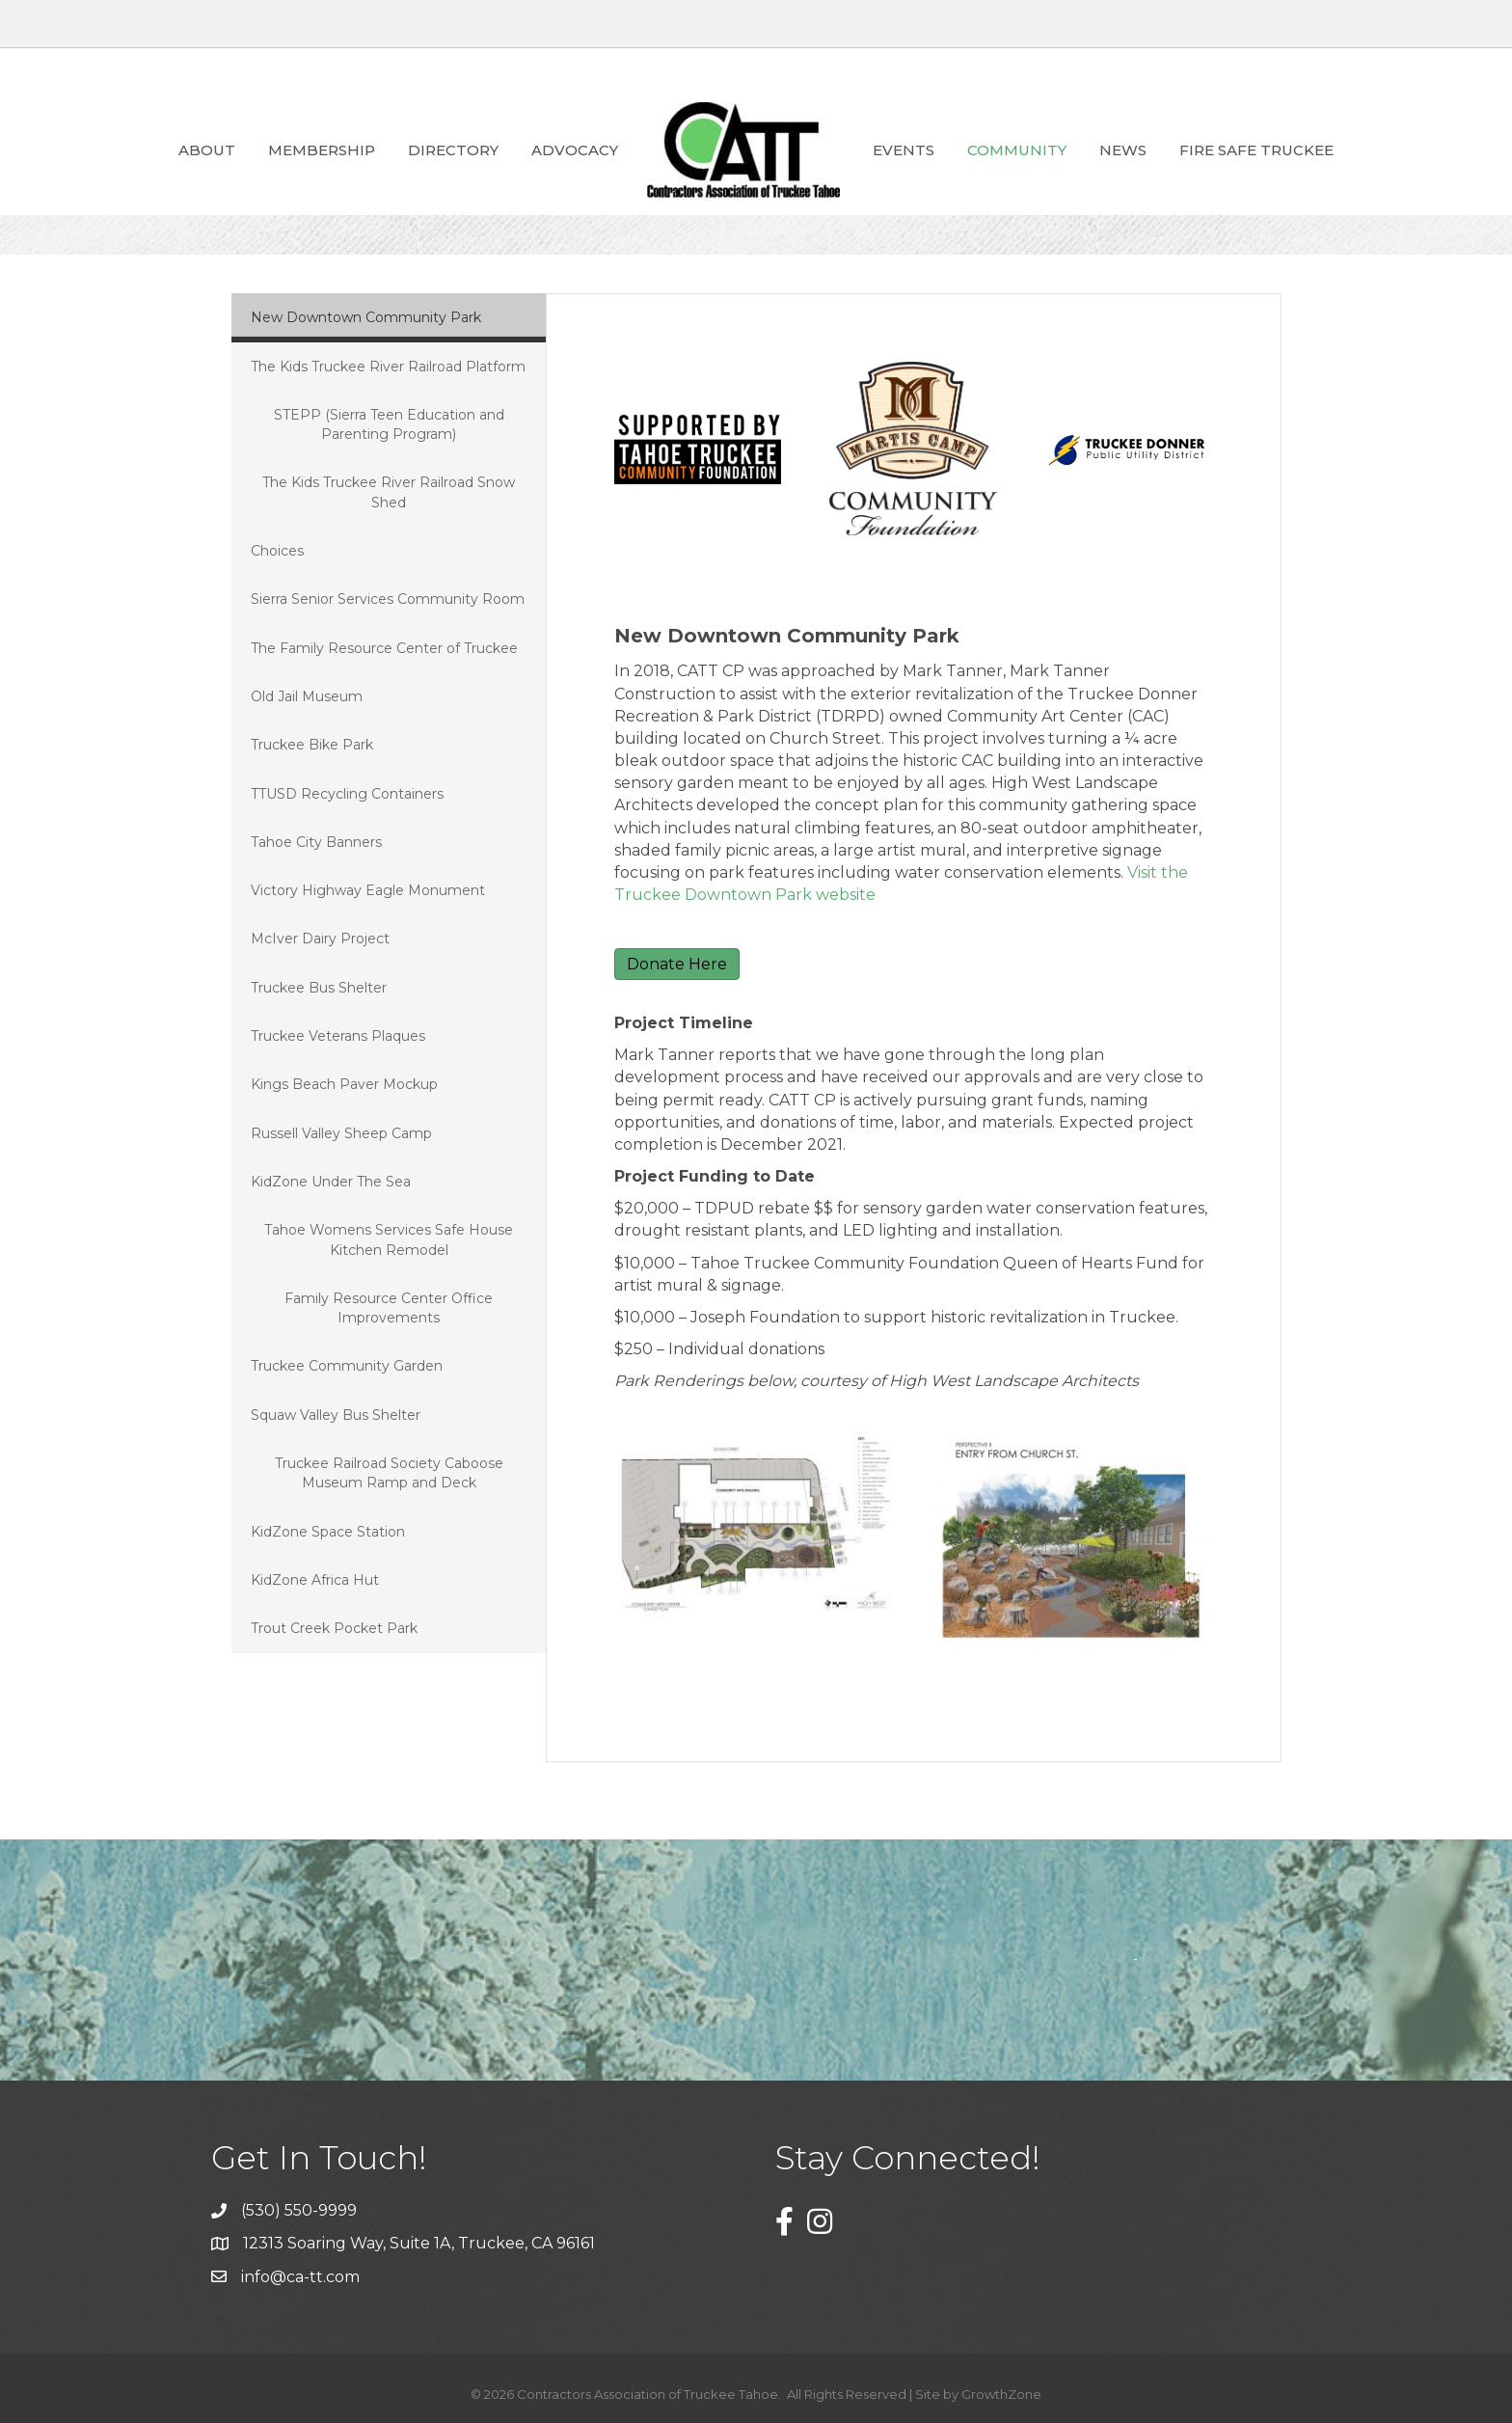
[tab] (388, 317)
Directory (453, 150)
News (1123, 150)
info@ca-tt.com (300, 2277)
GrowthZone (1001, 2394)
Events (903, 150)
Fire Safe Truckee (1256, 150)
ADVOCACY (574, 150)
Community (1016, 150)
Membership (321, 150)
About (206, 150)
